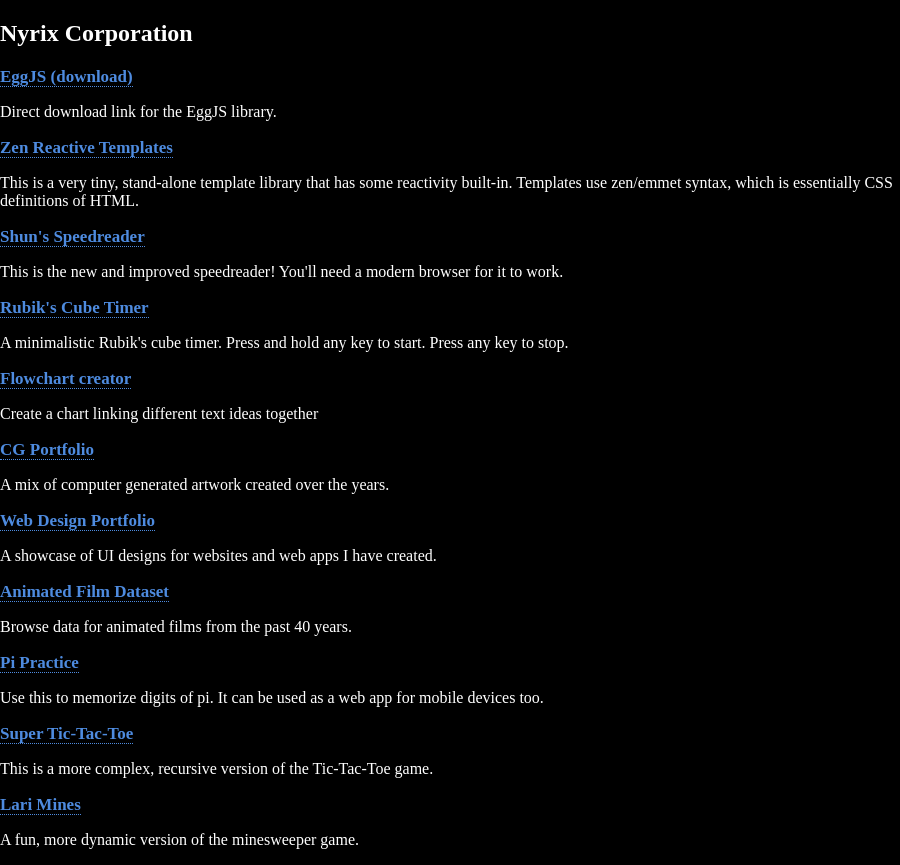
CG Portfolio (47, 449)
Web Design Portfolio (77, 520)
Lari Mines (40, 804)
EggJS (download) (66, 76)
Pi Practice (39, 662)
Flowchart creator (65, 378)
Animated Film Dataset (84, 591)
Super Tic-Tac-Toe (66, 733)
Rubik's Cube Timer (74, 307)
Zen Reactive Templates (86, 147)
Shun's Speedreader (72, 236)
